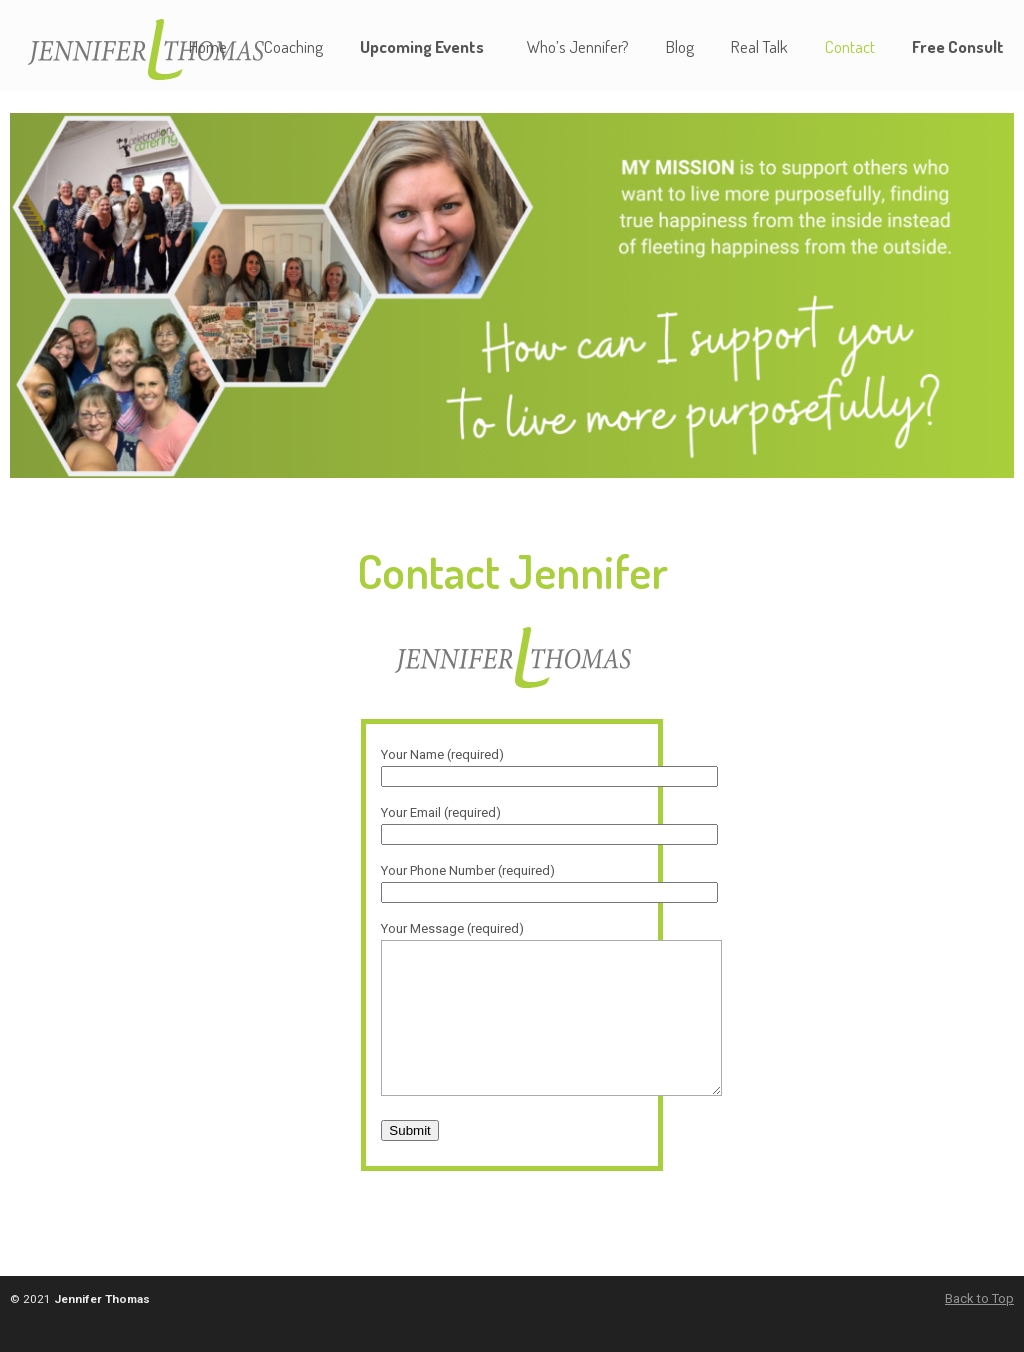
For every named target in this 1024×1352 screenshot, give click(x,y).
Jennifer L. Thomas (155, 48)
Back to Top (979, 1328)
